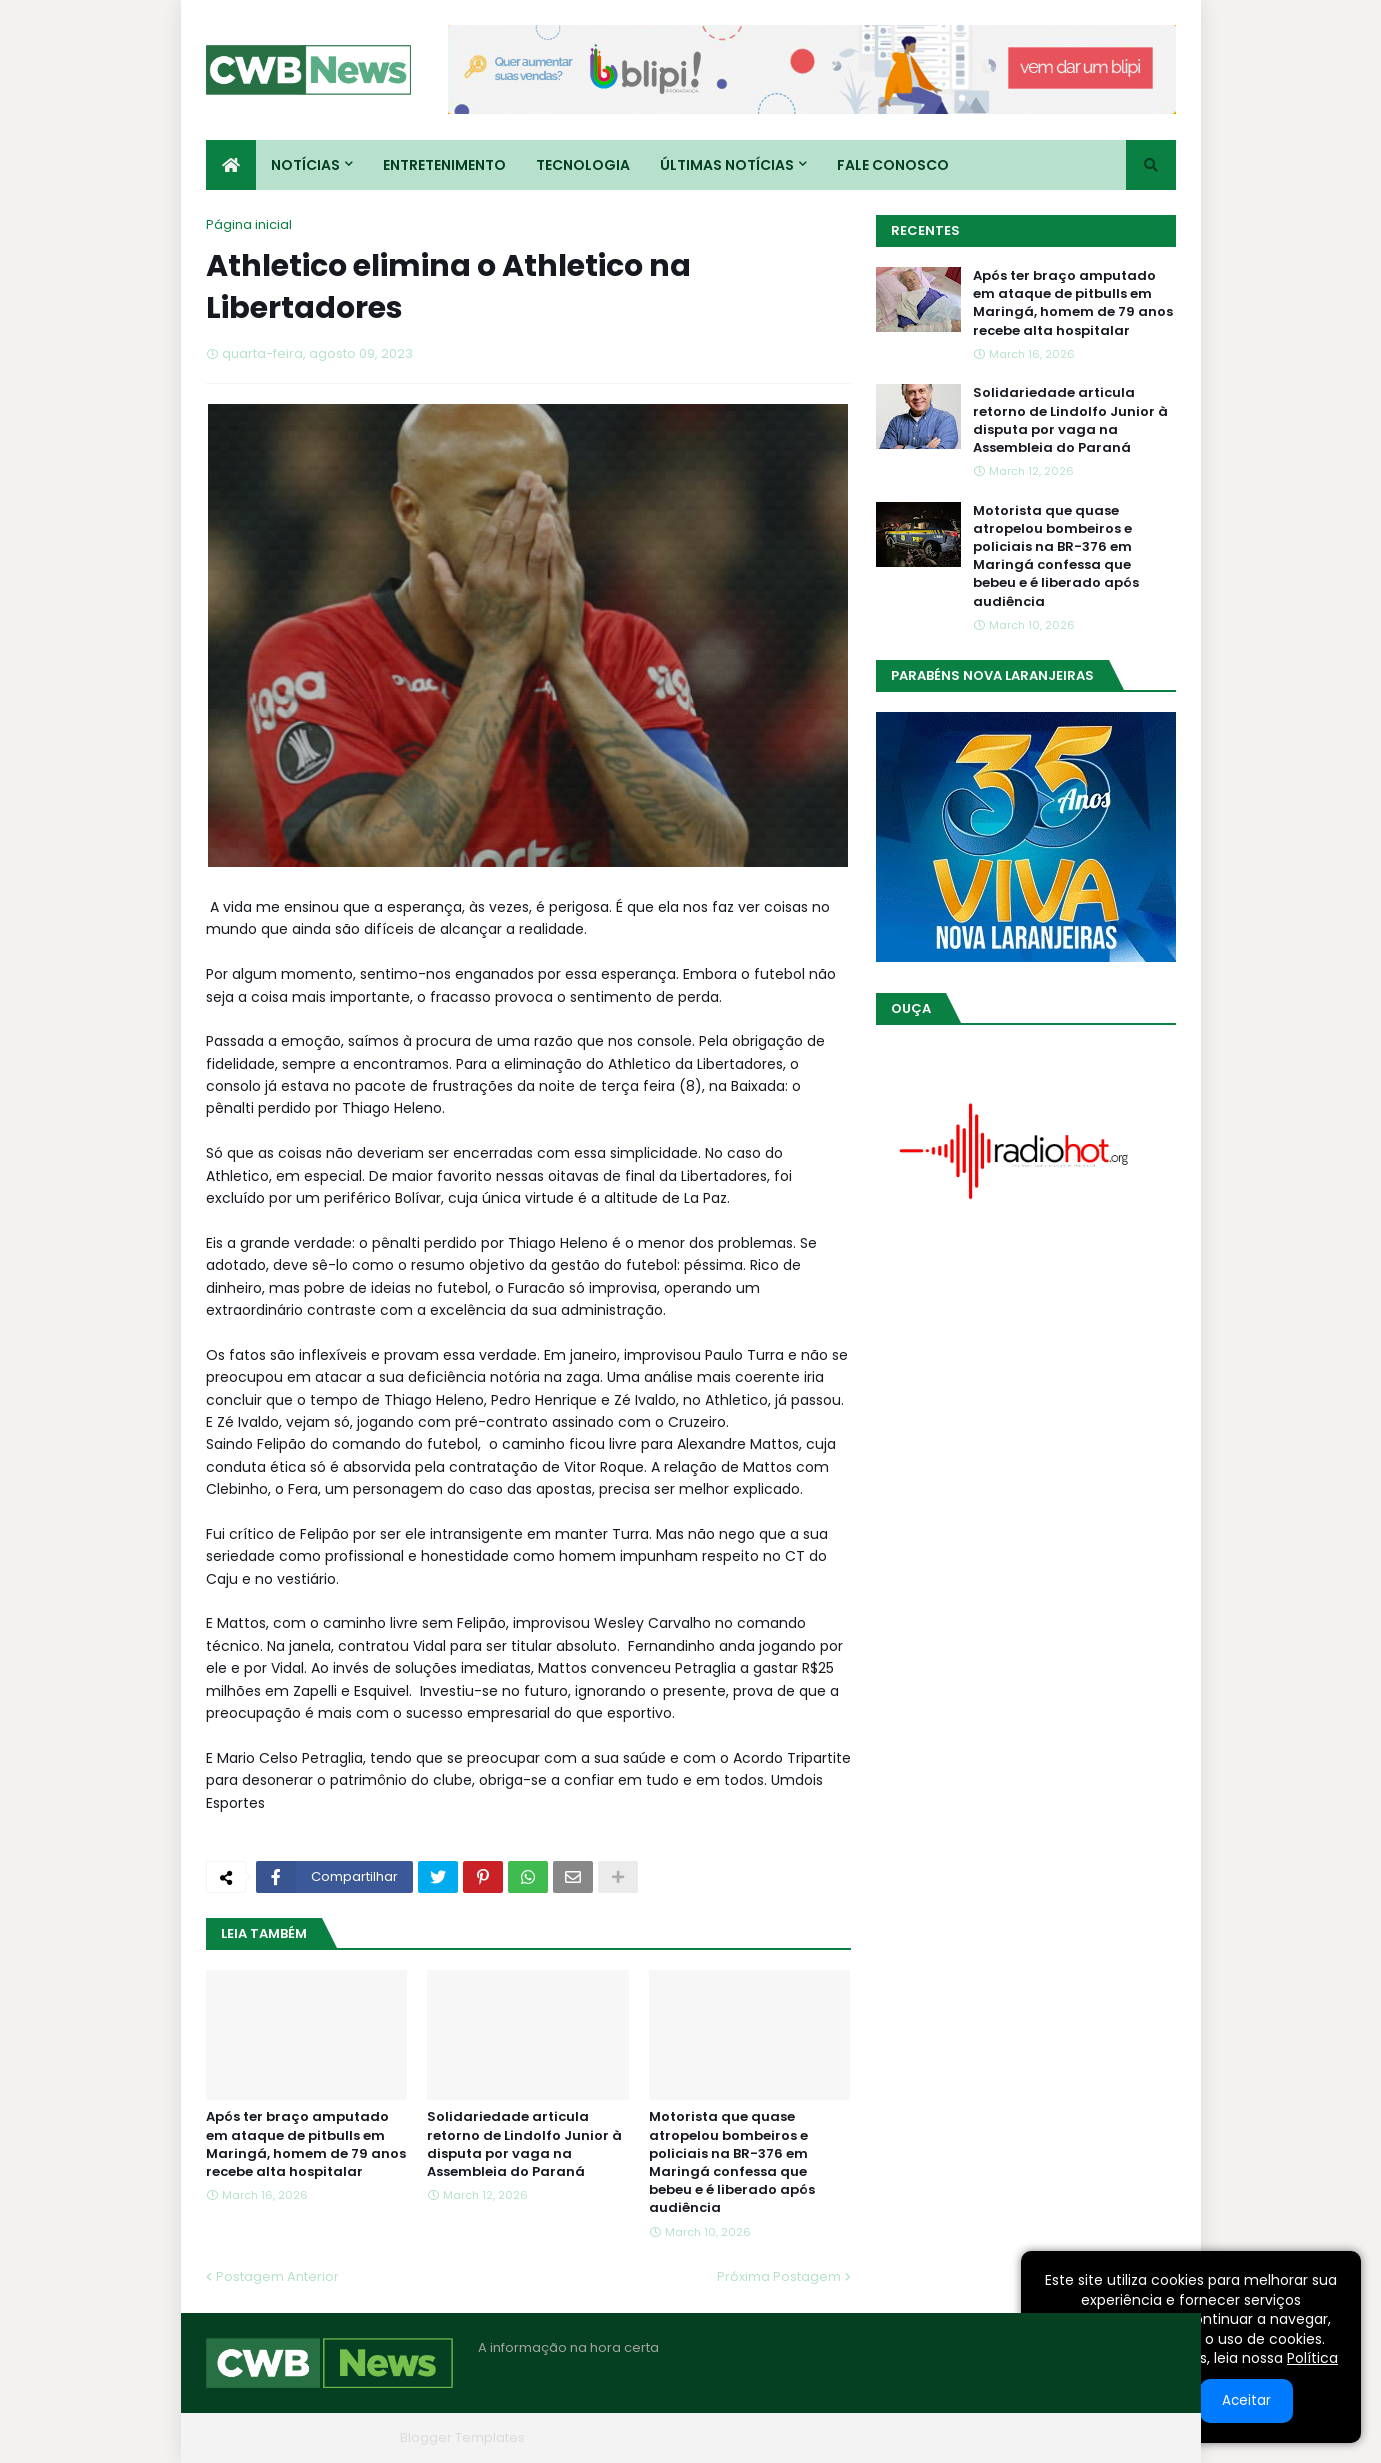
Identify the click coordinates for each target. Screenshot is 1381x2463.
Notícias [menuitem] (305, 165)
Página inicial (249, 224)
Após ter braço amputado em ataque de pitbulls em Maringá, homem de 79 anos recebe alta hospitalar (306, 2144)
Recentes (925, 230)
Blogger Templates (462, 2437)
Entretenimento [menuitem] (444, 165)
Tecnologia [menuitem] (583, 165)
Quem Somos (961, 2437)
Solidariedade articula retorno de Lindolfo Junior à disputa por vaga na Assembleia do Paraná (524, 2144)
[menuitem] (231, 165)
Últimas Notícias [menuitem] (727, 165)
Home (874, 2437)
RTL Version (1139, 2437)
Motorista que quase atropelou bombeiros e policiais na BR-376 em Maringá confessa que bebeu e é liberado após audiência (732, 2162)
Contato (1054, 2437)
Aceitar (1246, 2400)
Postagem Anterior (277, 2276)
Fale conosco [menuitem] (893, 165)
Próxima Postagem (779, 2276)
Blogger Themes (337, 2437)
